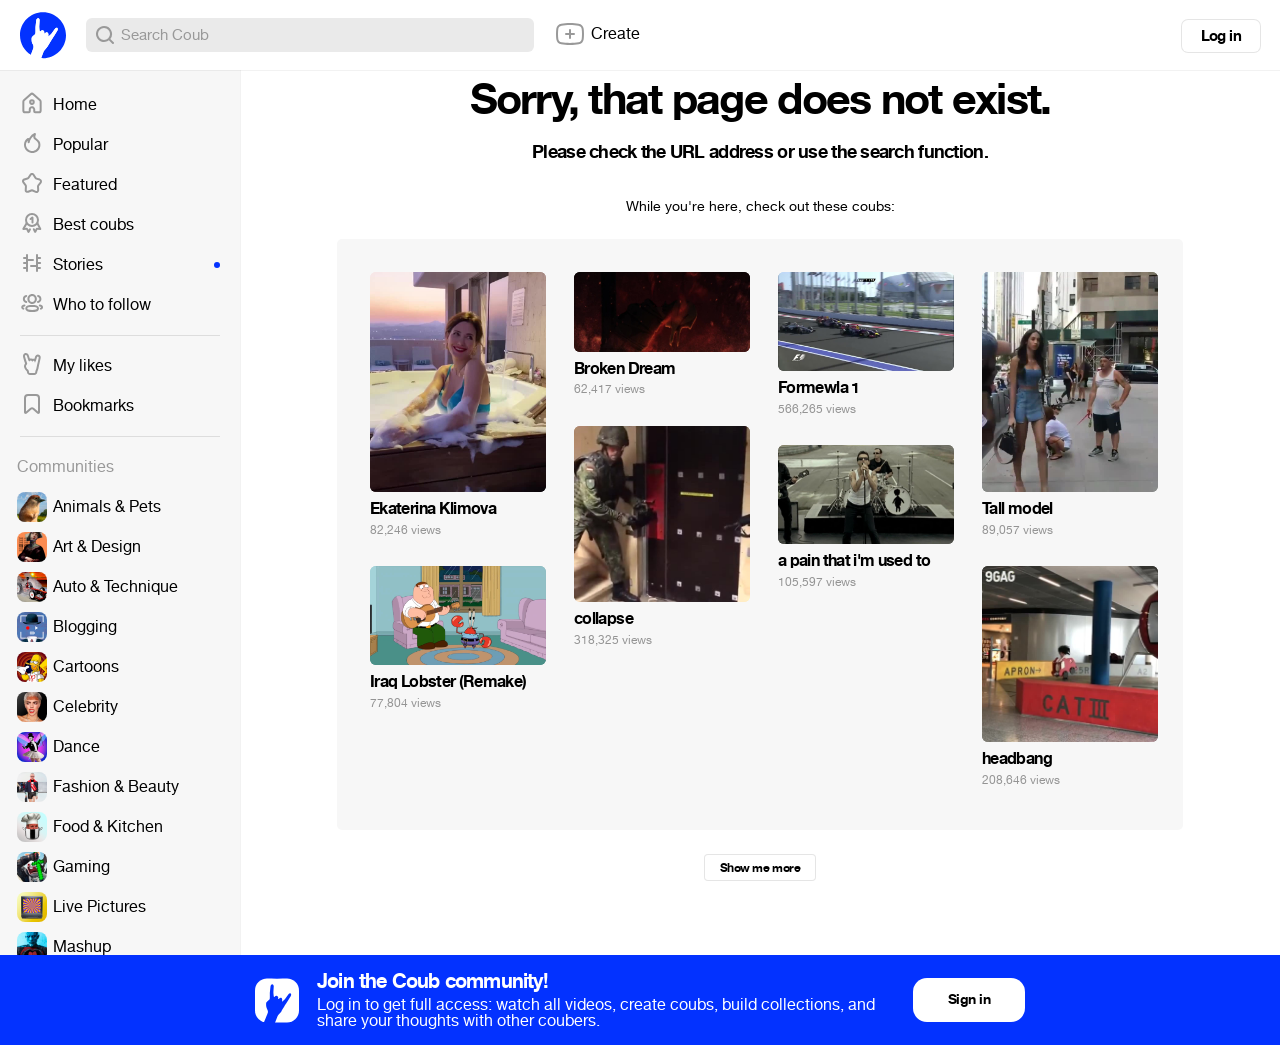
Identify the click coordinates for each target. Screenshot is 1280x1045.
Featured (68, 185)
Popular (64, 145)
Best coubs (77, 225)
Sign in (969, 999)
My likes (66, 366)
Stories (120, 265)
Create (597, 34)
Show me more (760, 868)
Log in (1221, 36)
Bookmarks (77, 406)
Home (58, 105)
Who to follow (85, 305)
